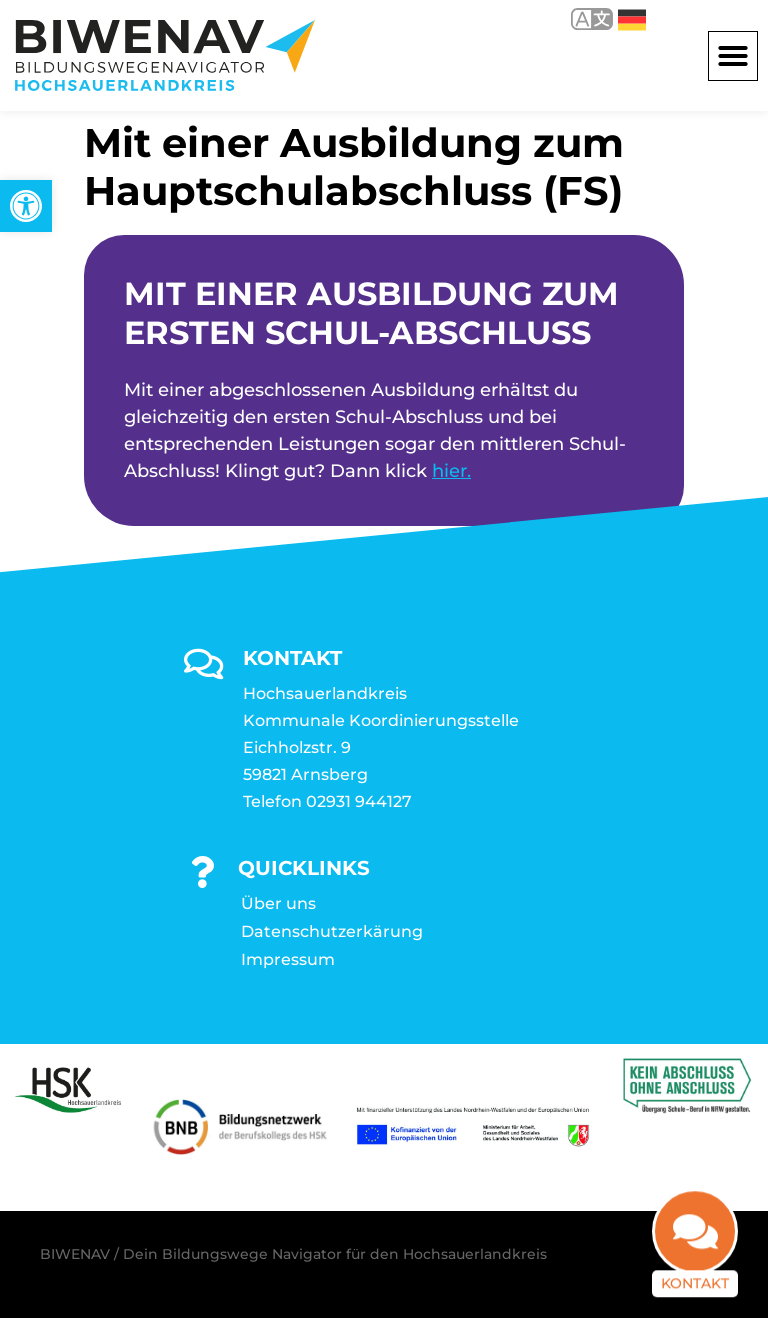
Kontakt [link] (695, 1272)
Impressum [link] (288, 959)
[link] (26, 206)
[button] (733, 56)
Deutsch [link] (632, 20)
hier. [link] (451, 471)
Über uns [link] (278, 903)
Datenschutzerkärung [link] (332, 931)
